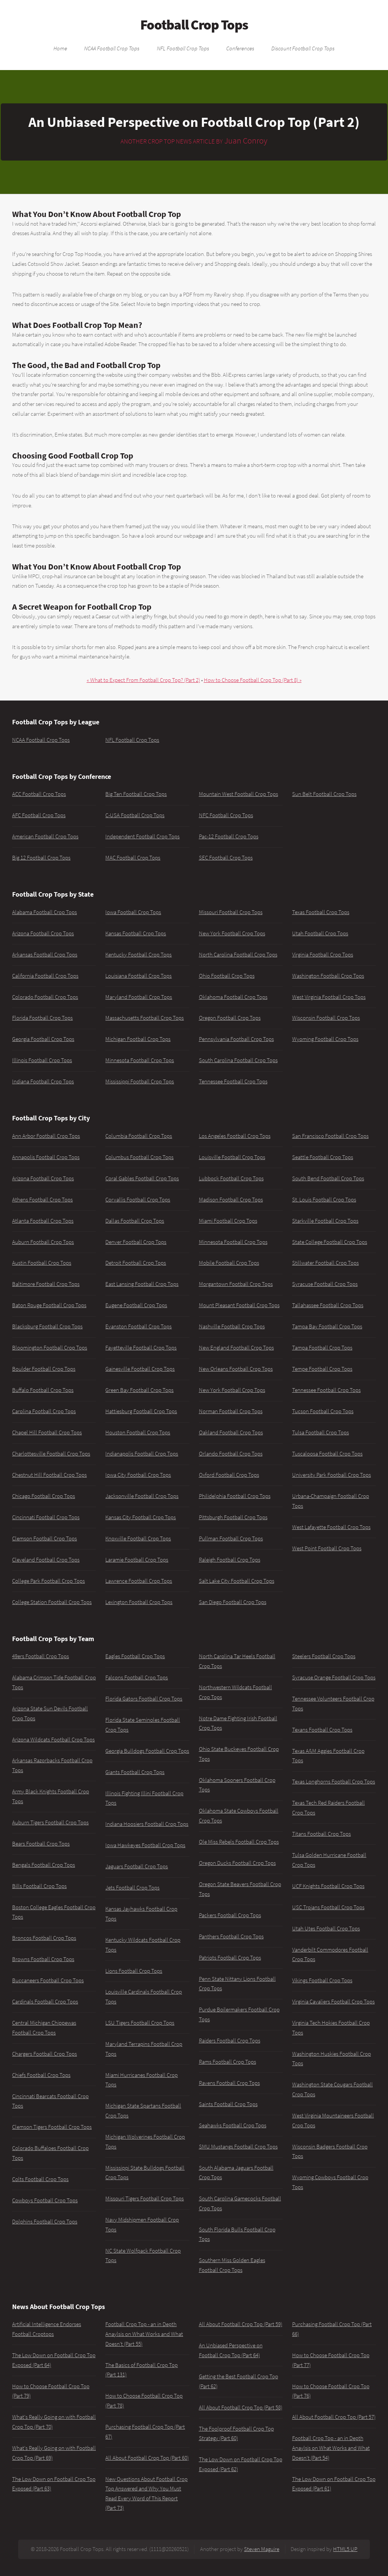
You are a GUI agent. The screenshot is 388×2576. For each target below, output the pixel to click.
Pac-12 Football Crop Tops (228, 836)
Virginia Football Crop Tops (322, 954)
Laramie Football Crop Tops (136, 1559)
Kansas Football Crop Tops (135, 933)
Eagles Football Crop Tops (135, 1656)
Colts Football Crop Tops (40, 2179)
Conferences (240, 48)
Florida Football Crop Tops (42, 1017)
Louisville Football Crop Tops (232, 1157)
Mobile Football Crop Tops (229, 1262)
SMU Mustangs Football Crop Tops (238, 2146)
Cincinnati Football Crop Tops (46, 1517)
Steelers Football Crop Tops (323, 1656)
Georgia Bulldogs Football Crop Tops (147, 1750)
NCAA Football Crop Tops (111, 48)
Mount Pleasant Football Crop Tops (239, 1305)
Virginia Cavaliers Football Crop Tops (333, 2001)
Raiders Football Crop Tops (229, 2040)
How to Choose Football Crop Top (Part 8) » (253, 680)
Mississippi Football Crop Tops (139, 1081)
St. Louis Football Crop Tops (324, 1199)
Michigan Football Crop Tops (138, 1039)
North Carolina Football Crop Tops (238, 954)
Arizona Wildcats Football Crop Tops (53, 1739)
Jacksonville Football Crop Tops (141, 1496)
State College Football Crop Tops (329, 1242)
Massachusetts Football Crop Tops (144, 1017)
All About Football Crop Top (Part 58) (240, 2407)
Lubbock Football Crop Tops (231, 1178)
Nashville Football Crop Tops (232, 1326)
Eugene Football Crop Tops (136, 1305)
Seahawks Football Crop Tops (232, 2125)
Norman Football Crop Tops (231, 1411)
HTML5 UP (345, 2549)
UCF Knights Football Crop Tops (328, 1886)
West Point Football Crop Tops (326, 1548)
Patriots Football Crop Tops (230, 1957)
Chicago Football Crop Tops (43, 1496)
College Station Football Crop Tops (52, 1602)
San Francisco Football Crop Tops (330, 1136)
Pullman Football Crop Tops (231, 1538)
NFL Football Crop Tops (183, 48)
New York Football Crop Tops (232, 933)
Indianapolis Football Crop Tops (141, 1453)
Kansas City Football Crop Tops (140, 1517)
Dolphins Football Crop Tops (44, 2221)
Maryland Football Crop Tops (138, 997)
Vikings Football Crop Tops (322, 1980)
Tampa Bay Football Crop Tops (327, 1326)
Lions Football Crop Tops (133, 1970)
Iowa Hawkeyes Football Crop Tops (145, 1845)
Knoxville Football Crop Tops (138, 1538)
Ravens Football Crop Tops (229, 2083)
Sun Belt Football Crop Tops (324, 794)
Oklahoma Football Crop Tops (233, 997)
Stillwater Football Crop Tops (325, 1262)
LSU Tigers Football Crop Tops (139, 2022)
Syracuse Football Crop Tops (325, 1284)
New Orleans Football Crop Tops (236, 1368)
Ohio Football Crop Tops (227, 975)
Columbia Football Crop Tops (138, 1136)
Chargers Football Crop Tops (44, 2053)
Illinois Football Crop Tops (42, 1060)
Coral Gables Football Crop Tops (142, 1178)
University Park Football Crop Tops (331, 1474)
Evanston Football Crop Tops (138, 1326)
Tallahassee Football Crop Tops (327, 1305)
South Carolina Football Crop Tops (238, 1060)
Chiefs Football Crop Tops (41, 2075)
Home (60, 48)
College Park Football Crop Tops (48, 1580)
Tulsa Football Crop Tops (320, 1432)
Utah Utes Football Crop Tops (326, 1928)
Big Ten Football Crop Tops (136, 794)
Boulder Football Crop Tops (43, 1368)
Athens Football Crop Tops (42, 1199)
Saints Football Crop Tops (228, 2104)
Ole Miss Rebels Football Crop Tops (239, 1841)
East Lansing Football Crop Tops (141, 1284)
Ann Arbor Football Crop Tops (46, 1136)
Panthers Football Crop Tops (231, 1936)
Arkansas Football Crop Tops (44, 954)
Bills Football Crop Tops (39, 1886)
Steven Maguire (261, 2549)
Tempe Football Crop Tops (322, 1368)
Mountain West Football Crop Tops (238, 794)
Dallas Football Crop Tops (134, 1220)
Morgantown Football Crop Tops (236, 1284)
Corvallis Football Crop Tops (137, 1199)
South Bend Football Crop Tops (328, 1178)
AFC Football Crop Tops (39, 815)
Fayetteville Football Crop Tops (141, 1347)
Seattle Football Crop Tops (322, 1157)
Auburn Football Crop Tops (43, 1242)
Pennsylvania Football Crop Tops (236, 1039)
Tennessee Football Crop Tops (233, 1081)
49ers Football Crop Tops (40, 1656)
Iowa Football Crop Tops (133, 912)
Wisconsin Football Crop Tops (326, 1017)
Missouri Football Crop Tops (231, 912)
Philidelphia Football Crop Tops (235, 1496)
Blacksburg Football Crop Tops (47, 1326)
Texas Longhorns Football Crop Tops (333, 1781)
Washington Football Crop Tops (328, 975)
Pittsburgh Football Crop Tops (233, 1517)
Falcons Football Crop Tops (136, 1677)
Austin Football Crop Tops (41, 1262)
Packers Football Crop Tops (230, 1915)
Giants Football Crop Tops (134, 1772)
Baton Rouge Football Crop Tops (49, 1305)
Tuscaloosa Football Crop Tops (327, 1453)
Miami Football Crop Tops (228, 1220)
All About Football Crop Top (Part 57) (333, 2417)
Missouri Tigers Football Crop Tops (144, 2198)
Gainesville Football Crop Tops (140, 1368)
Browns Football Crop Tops (43, 1959)
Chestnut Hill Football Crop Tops (49, 1474)
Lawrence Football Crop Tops (138, 1580)
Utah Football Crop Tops (320, 933)
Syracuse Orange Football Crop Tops (333, 1677)
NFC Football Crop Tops (226, 815)
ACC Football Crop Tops (39, 794)
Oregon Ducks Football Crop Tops (237, 1863)
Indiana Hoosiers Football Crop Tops (146, 1824)
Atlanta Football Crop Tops (43, 1220)
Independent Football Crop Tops (142, 836)
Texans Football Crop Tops (322, 1729)
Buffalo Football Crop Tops (43, 1390)
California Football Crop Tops (45, 975)
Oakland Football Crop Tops (231, 1432)
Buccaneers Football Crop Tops (48, 1980)
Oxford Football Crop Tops (229, 1474)
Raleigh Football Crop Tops (229, 1559)
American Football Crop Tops (45, 836)
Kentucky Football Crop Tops (138, 954)
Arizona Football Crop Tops (43, 933)
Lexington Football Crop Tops (138, 1602)
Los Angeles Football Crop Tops (235, 1136)
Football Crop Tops (194, 24)
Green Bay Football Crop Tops (139, 1390)
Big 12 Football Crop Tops (41, 857)
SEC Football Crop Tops (226, 857)
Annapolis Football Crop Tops (46, 1157)
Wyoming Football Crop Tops (325, 1039)
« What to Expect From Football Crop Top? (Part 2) (143, 680)
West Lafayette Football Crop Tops (331, 1527)
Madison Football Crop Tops (231, 1199)
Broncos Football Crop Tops (44, 1938)
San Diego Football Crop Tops (232, 1602)
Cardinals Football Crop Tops (45, 2001)
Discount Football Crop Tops (303, 48)
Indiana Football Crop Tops (43, 1081)
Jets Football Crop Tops (132, 1887)
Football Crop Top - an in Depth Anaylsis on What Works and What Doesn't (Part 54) (331, 2448)
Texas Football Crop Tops (320, 912)
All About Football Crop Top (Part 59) (240, 2324)
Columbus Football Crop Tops (139, 1157)
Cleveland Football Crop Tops (46, 1559)
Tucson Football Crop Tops (323, 1411)
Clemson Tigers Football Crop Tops (52, 2127)
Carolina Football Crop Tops (44, 1411)
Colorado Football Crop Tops (45, 997)
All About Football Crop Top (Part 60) (147, 2457)
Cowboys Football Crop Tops (45, 2200)
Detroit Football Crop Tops (135, 1262)
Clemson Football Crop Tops (44, 1538)
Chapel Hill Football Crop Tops (47, 1432)
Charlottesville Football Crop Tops (51, 1453)
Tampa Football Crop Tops (322, 1347)
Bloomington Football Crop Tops (49, 1347)
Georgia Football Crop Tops (43, 1039)
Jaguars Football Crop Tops (136, 1866)
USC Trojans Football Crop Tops (328, 1907)
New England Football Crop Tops (236, 1347)
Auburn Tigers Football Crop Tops (50, 1822)
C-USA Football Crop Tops (134, 815)
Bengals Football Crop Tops (43, 1864)
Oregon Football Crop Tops (230, 1017)
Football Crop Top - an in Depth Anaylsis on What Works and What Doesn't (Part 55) (144, 2334)
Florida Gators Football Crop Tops (143, 1698)
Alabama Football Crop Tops (44, 912)
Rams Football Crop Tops (227, 2061)
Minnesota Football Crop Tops (139, 1060)
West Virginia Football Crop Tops (329, 997)
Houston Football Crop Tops (137, 1432)
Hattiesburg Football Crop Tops (141, 1411)
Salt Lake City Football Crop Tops (236, 1580)
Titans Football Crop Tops (321, 1833)
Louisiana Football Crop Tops (138, 975)
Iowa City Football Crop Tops (138, 1474)
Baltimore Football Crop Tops (46, 1284)
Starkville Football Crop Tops (325, 1220)
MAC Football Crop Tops (132, 857)
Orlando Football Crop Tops (231, 1453)
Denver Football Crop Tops (135, 1242)
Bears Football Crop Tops (41, 1843)
